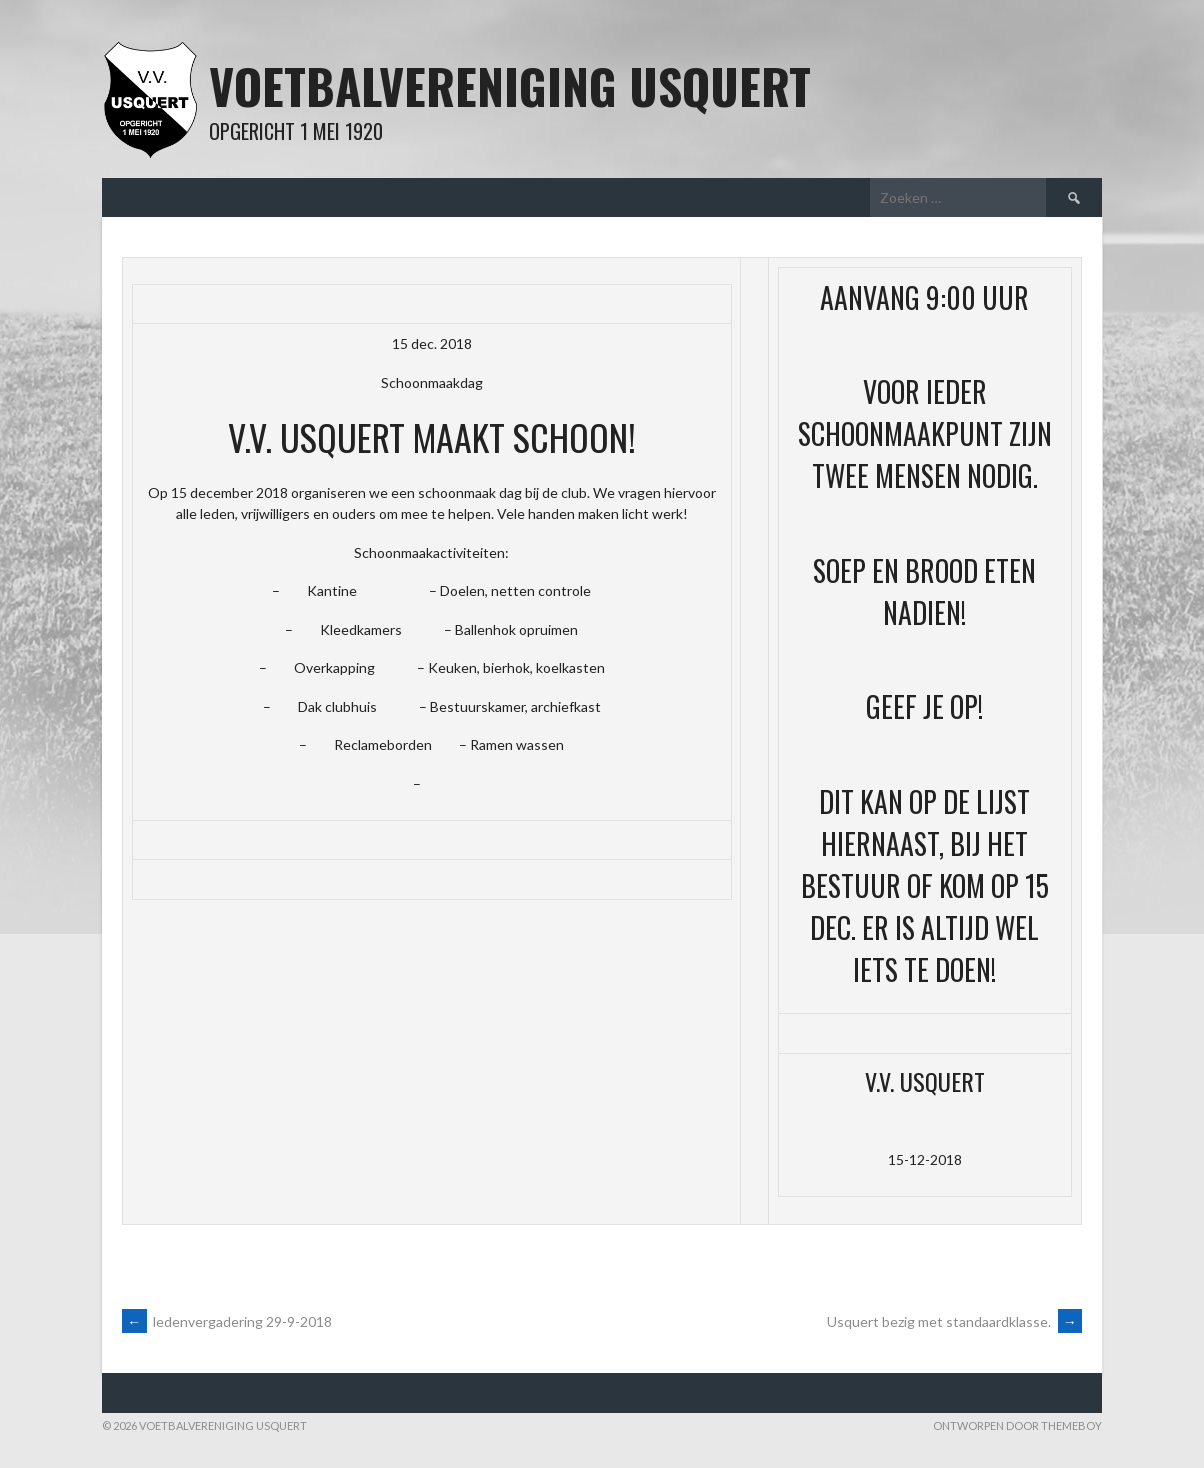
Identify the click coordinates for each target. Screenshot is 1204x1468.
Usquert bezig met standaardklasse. (954, 1321)
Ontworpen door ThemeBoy (1017, 1425)
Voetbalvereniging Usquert (510, 85)
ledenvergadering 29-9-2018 (227, 1321)
